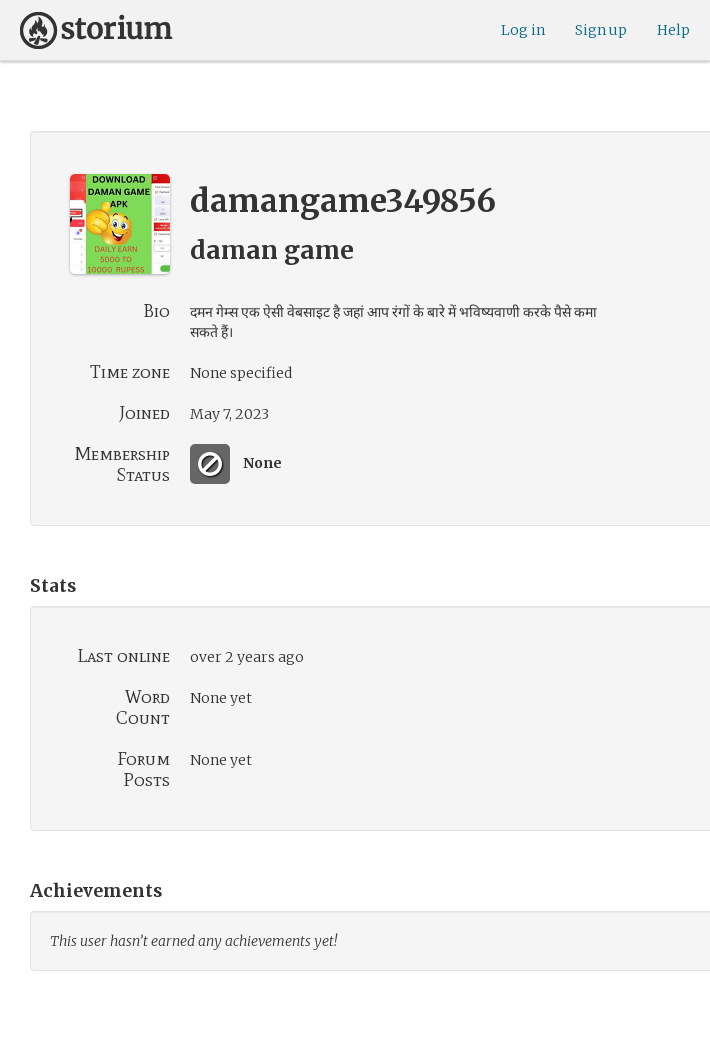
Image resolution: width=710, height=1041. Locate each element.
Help (673, 30)
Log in (523, 30)
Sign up (601, 30)
